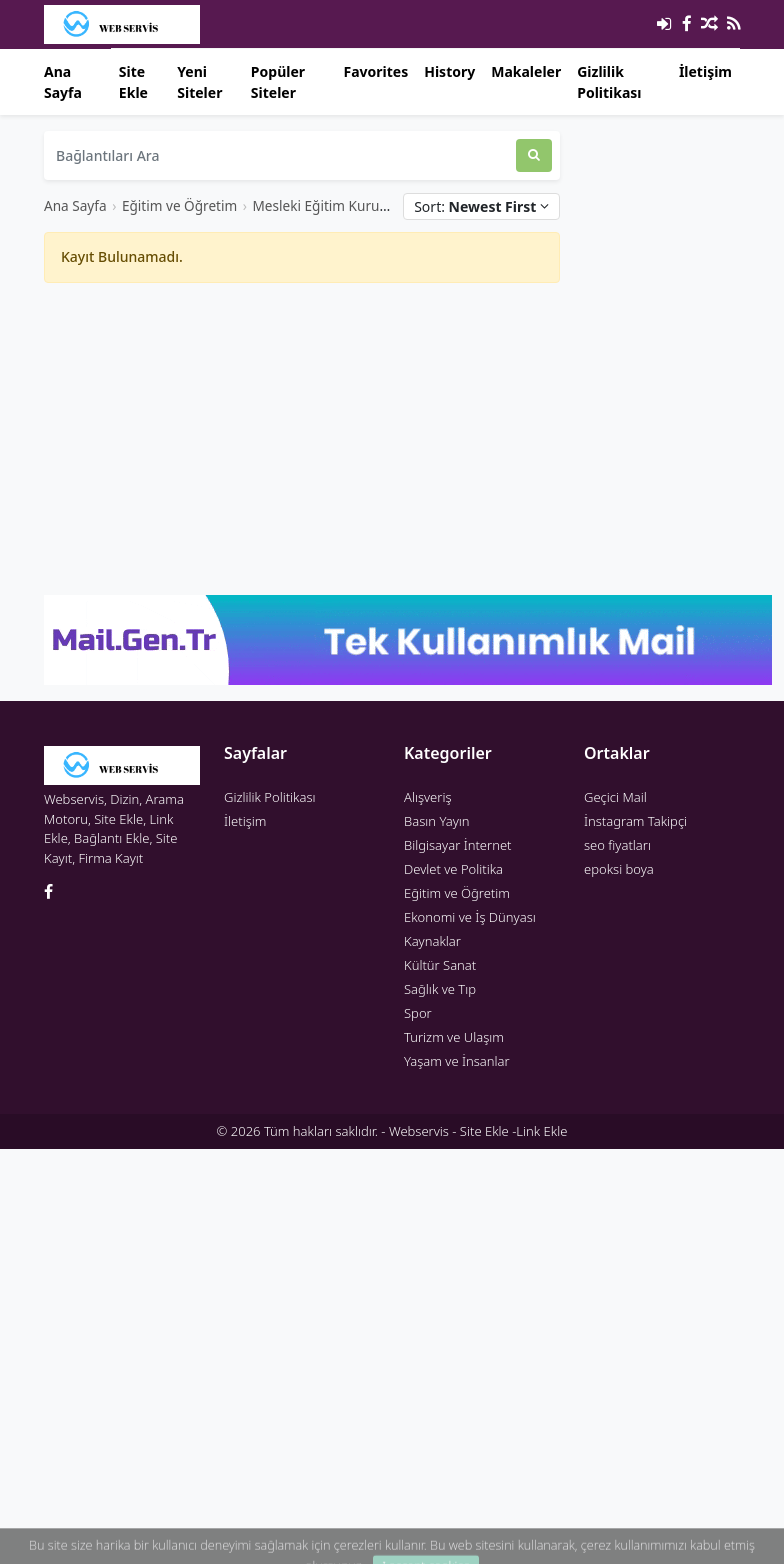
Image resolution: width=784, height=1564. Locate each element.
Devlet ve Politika (453, 869)
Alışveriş (428, 797)
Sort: (481, 206)
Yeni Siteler (199, 82)
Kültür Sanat (440, 965)
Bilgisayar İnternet (457, 845)
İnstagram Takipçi (635, 821)
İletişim (705, 71)
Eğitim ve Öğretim (179, 205)
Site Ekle (133, 82)
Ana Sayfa (63, 82)
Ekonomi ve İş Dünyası (470, 917)
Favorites (375, 71)
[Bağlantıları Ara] (280, 155)
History (449, 71)
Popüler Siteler (278, 82)
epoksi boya (619, 869)
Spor (418, 1013)
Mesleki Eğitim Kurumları (333, 205)
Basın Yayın (437, 821)
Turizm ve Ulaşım (454, 1037)
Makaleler (526, 71)
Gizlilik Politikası (609, 82)
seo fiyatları (617, 845)
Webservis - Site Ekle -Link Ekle (478, 1131)
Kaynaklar (432, 941)
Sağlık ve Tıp (440, 989)
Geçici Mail (615, 797)
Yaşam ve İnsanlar (457, 1061)
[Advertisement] (302, 439)
